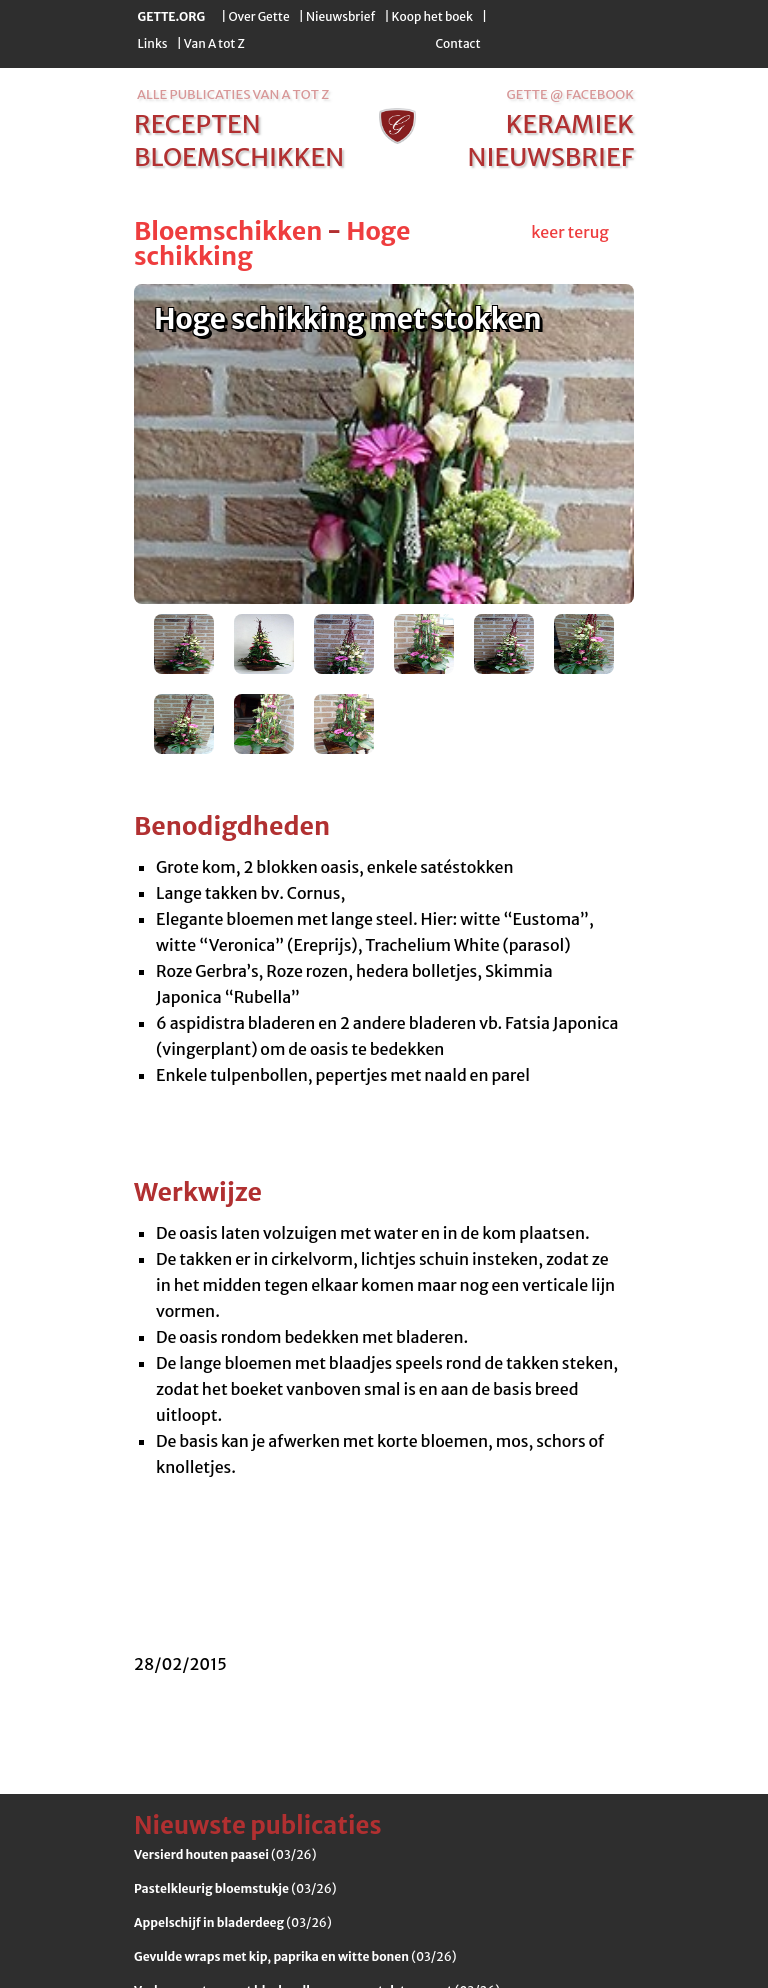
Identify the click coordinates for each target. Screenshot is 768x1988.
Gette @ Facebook (570, 94)
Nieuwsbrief (340, 16)
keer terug (570, 232)
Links (153, 43)
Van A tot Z (214, 43)
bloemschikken (239, 157)
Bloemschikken (228, 231)
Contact (457, 43)
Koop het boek (432, 16)
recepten (197, 124)
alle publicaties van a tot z (233, 94)
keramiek (570, 124)
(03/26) (225, 1854)
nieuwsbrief (551, 157)
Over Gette (258, 16)
